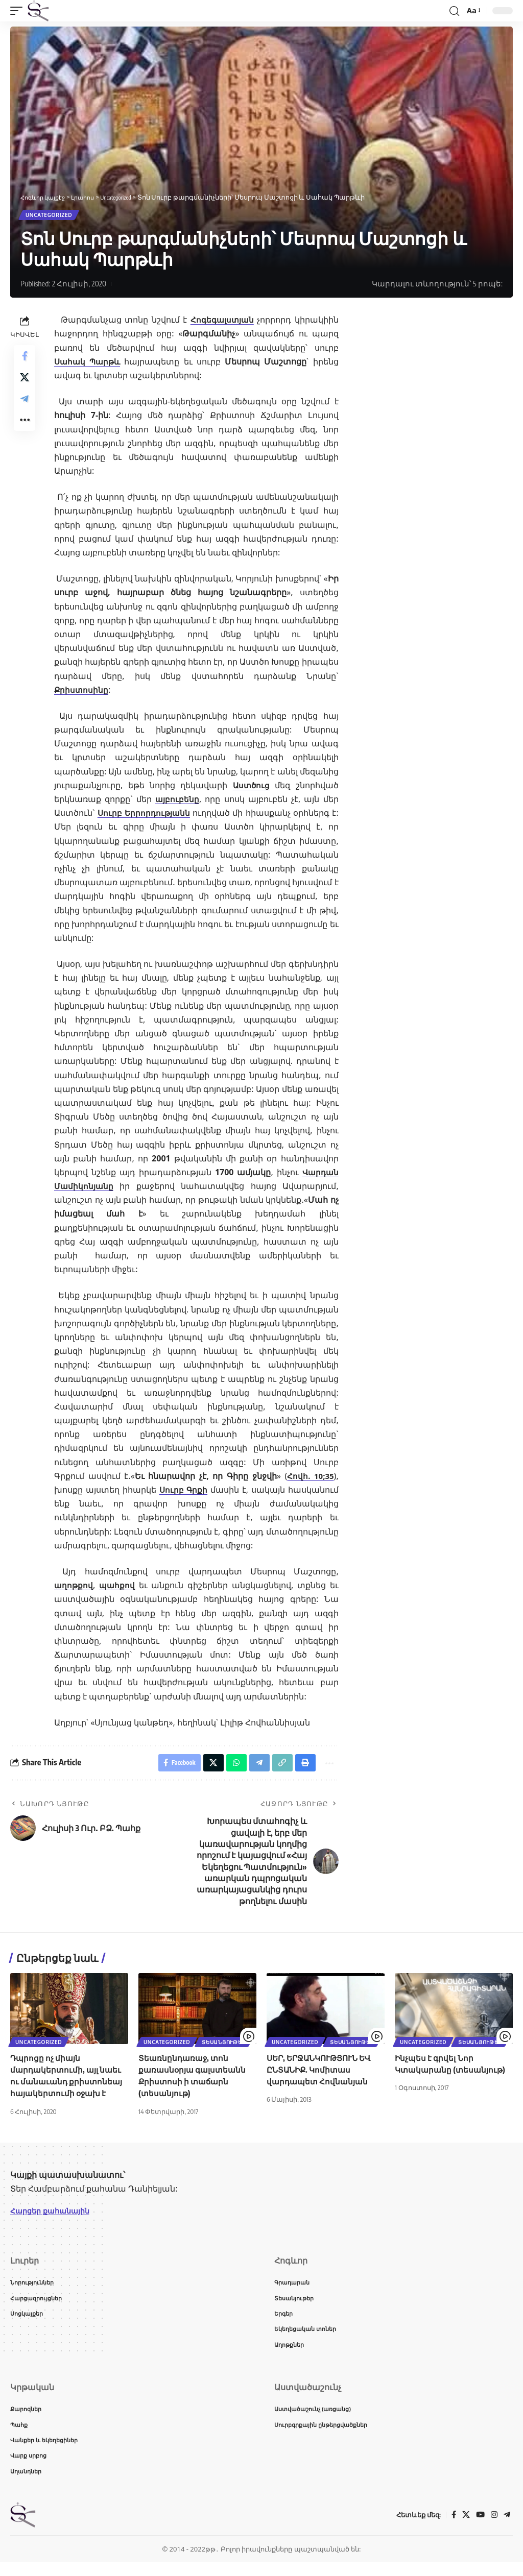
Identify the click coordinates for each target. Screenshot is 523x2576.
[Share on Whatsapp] (229, 1766)
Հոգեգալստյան (221, 321)
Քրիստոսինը (81, 691)
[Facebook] (451, 2529)
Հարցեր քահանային (54, 2215)
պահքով (118, 1587)
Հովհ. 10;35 (310, 1478)
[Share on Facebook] (24, 359)
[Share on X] (24, 384)
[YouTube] (479, 2529)
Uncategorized (50, 216)
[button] (19, 10)
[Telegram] (507, 2529)
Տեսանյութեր (227, 2046)
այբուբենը (177, 801)
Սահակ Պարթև (88, 363)
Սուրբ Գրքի (183, 1491)
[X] (464, 2529)
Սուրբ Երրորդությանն (144, 814)
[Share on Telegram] (24, 408)
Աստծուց (251, 787)
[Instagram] (493, 2529)
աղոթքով (74, 1587)
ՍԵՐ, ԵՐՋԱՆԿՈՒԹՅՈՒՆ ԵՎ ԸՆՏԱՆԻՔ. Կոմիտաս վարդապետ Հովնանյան (323, 2075)
